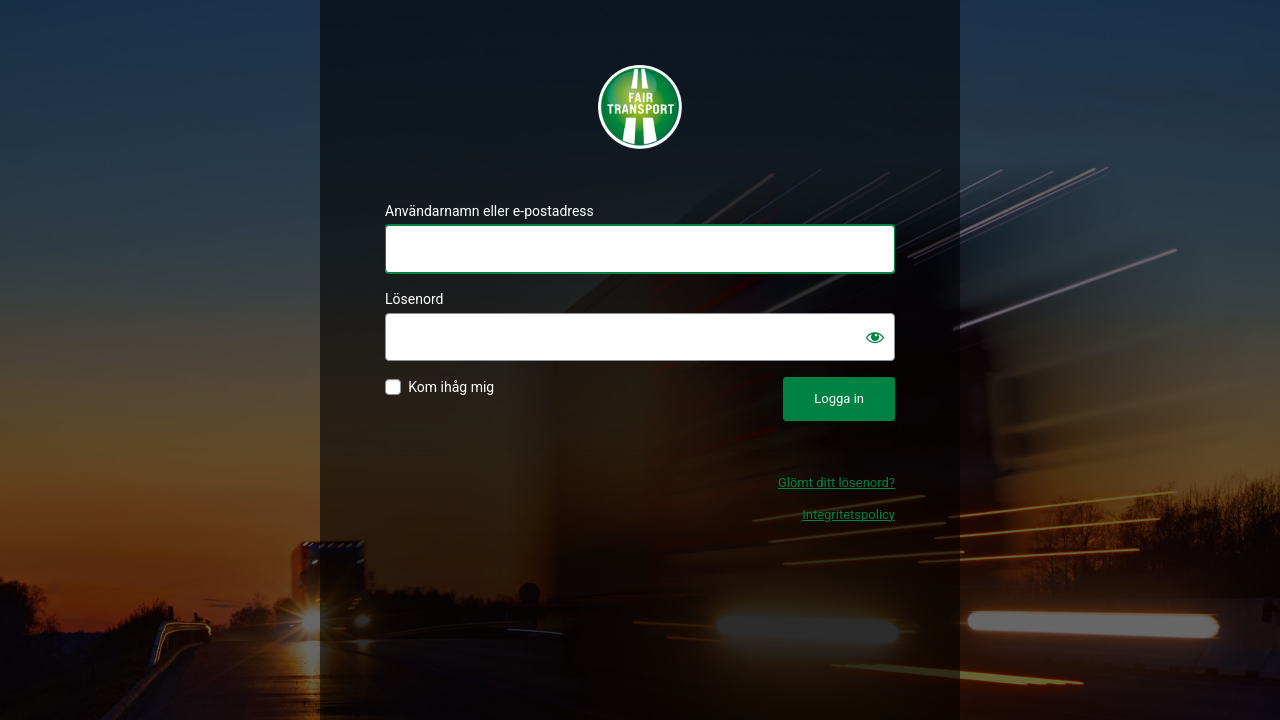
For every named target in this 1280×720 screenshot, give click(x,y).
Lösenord (414, 299)
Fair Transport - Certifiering (640, 107)
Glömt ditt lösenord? (836, 482)
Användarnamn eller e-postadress (489, 211)
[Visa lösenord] (875, 337)
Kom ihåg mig (451, 387)
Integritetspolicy (848, 514)
